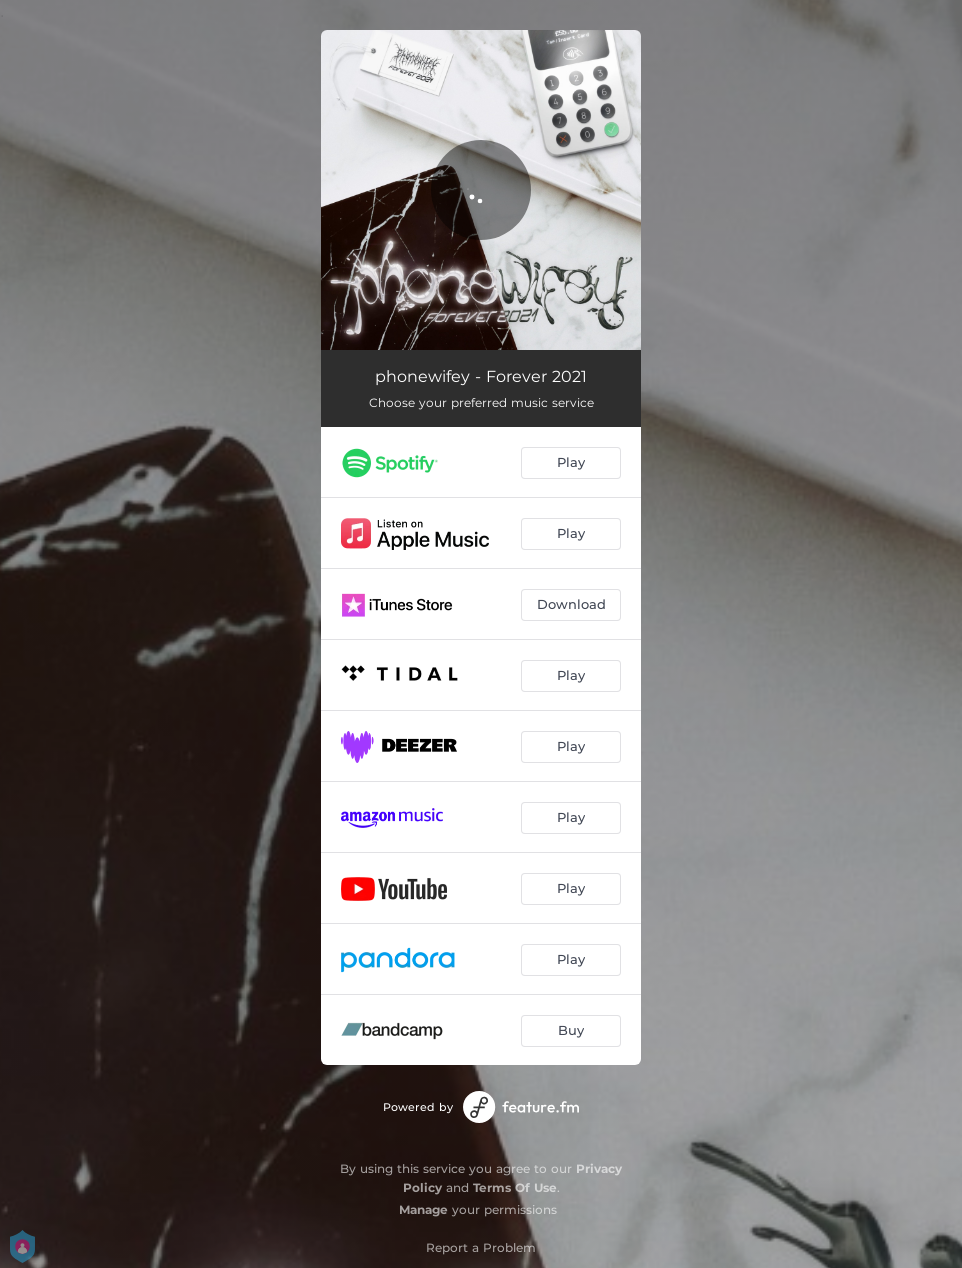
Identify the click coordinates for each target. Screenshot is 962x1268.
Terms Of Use (515, 1187)
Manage (423, 1209)
